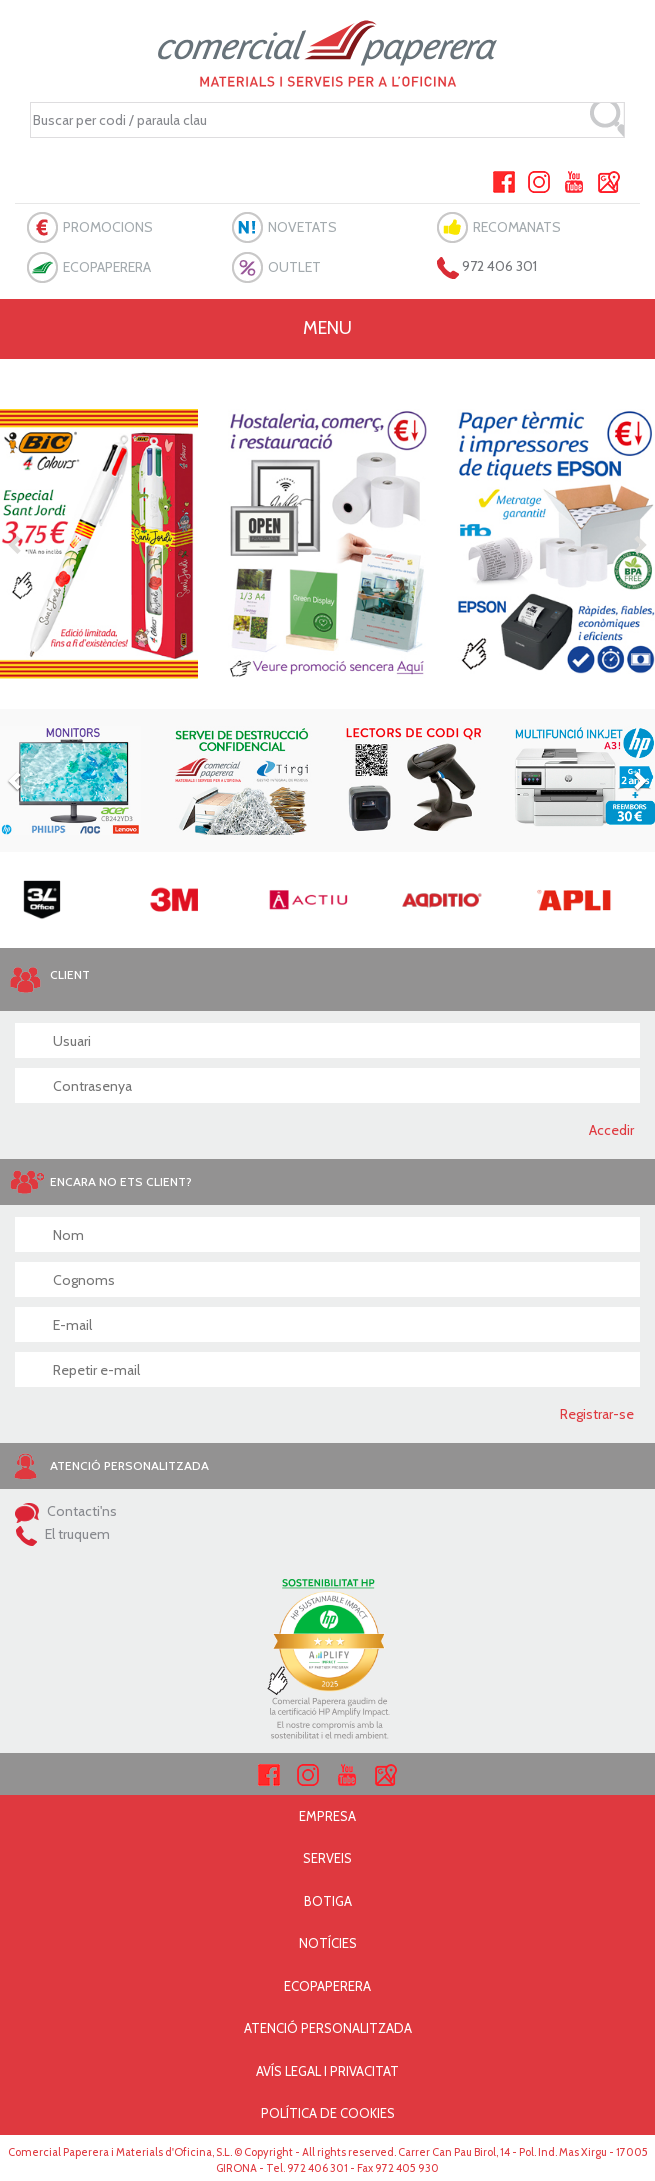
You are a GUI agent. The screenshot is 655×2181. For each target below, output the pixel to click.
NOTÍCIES (328, 1943)
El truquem (62, 1534)
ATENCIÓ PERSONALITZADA (328, 2028)
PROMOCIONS (108, 227)
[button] (16, 544)
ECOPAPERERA (107, 267)
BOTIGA (328, 1901)
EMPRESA (327, 1816)
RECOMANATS (517, 227)
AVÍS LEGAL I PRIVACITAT (327, 2071)
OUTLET (294, 267)
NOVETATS (302, 227)
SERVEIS (327, 1858)
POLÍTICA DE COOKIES (328, 2113)
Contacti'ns (66, 1511)
